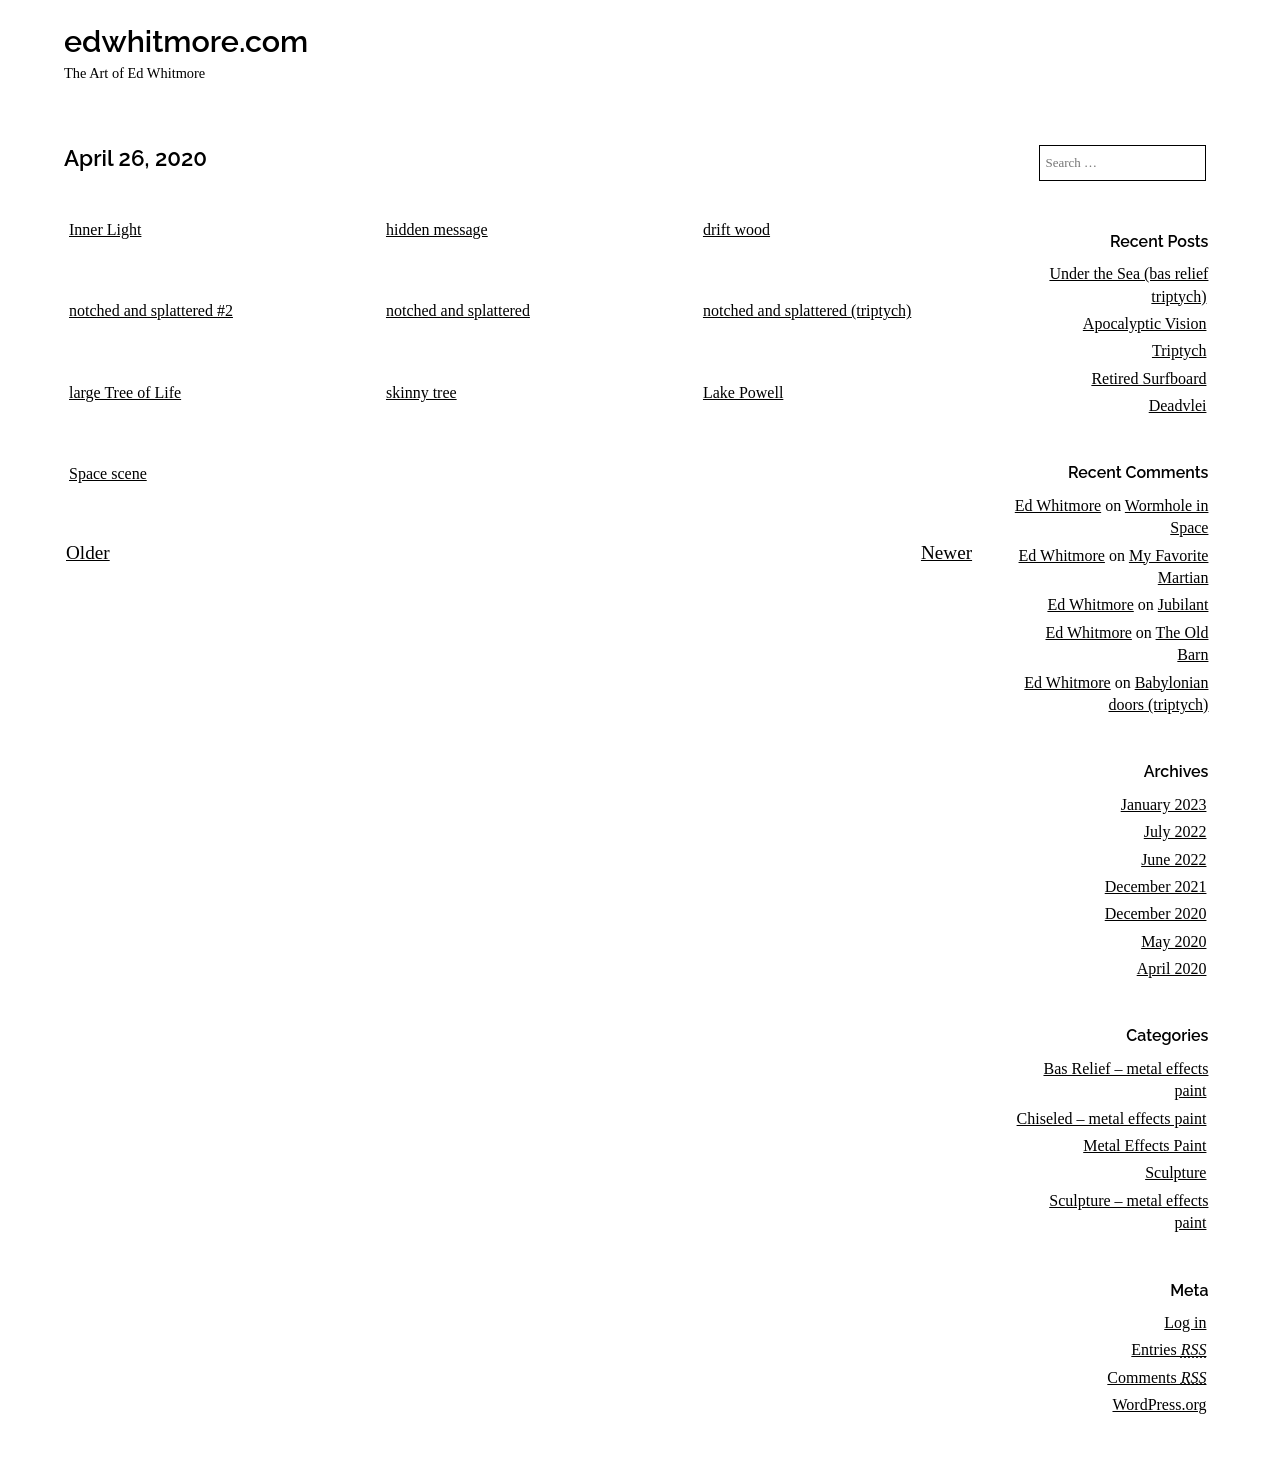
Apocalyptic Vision (1145, 323)
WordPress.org (1159, 1404)
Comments (1156, 1377)
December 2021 (1156, 886)
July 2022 (1175, 831)
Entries (1168, 1349)
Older (88, 552)
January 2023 (1164, 804)
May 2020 (1173, 941)
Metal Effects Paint (1144, 1145)
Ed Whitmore (1058, 505)
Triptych (1179, 350)
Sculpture (1175, 1172)
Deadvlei (1178, 405)
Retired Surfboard (1148, 378)
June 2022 (1173, 859)
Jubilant (1183, 604)
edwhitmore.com (186, 41)
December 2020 (1156, 913)
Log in (1185, 1322)
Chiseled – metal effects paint (1112, 1118)
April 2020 (1172, 968)
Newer (946, 552)
